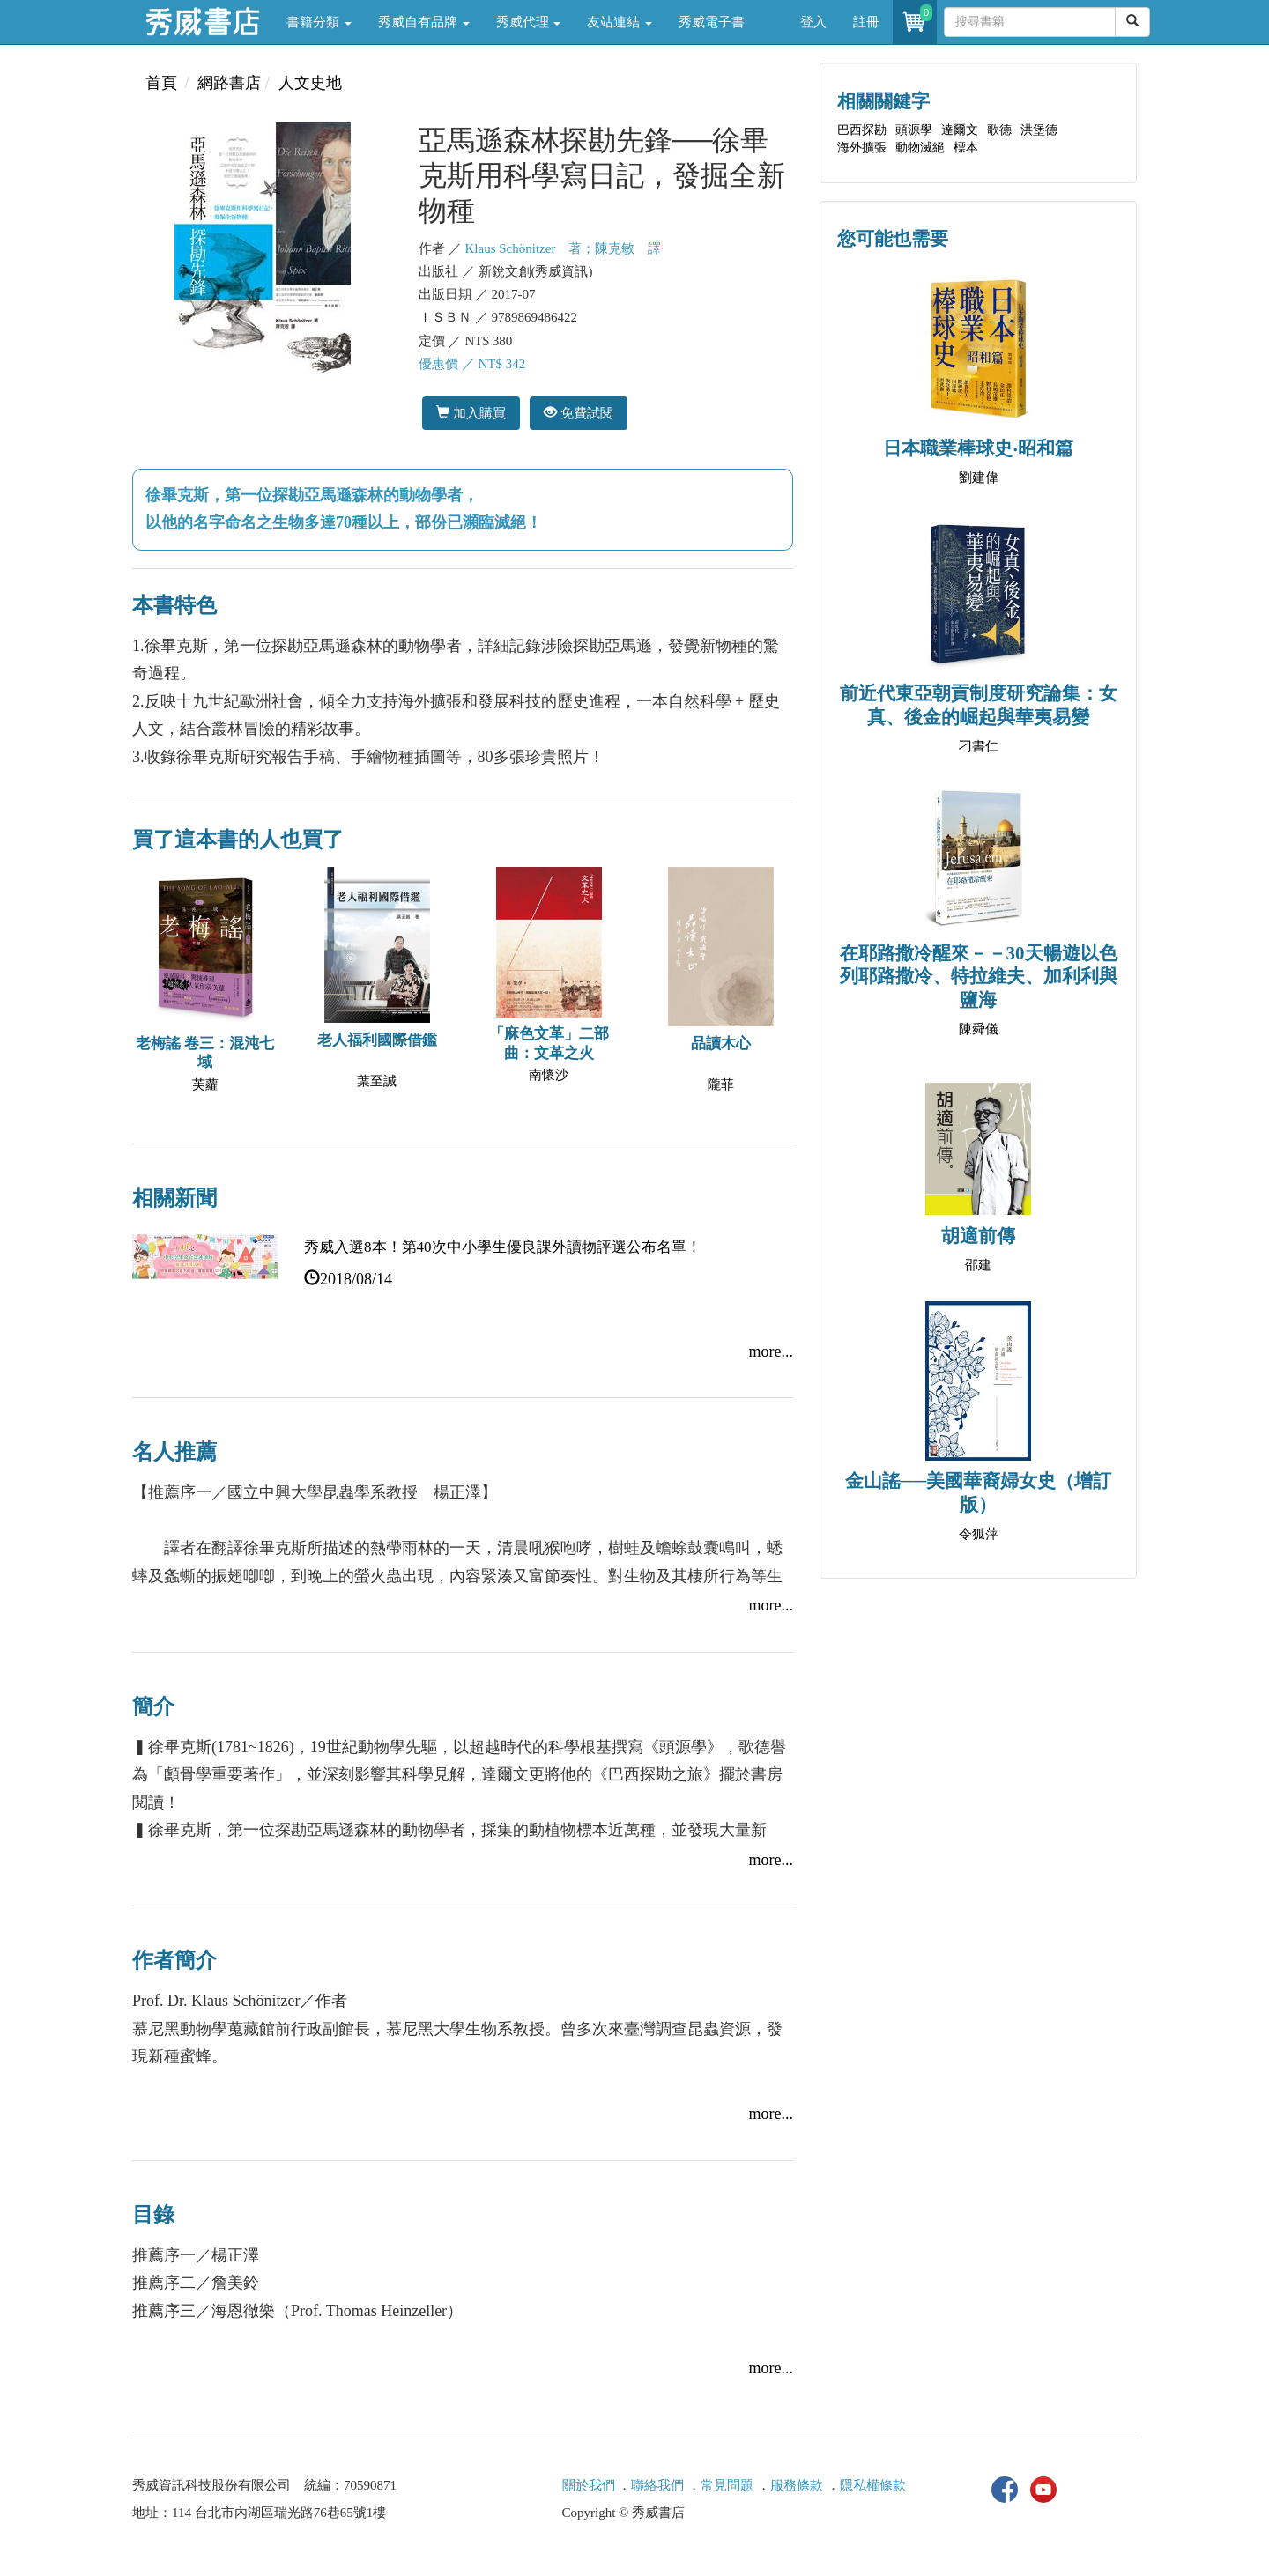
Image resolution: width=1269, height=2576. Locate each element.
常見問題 (727, 2485)
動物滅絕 (920, 147)
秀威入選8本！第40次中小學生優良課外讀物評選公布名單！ (502, 1247)
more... (771, 1351)
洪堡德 (1039, 130)
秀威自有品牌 (424, 22)
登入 (813, 22)
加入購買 (471, 412)
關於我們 (588, 2485)
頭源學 (913, 130)
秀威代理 (528, 22)
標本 (966, 147)
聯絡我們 (657, 2485)
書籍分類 (319, 22)
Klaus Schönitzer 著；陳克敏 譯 (563, 248)
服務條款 (796, 2485)
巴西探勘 (862, 130)
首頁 (161, 83)
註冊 (866, 22)
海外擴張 (862, 147)
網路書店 (229, 83)
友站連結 (619, 22)
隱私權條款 (873, 2485)
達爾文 (959, 130)
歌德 (999, 130)
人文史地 (310, 83)
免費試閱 (578, 412)
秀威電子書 (712, 22)
